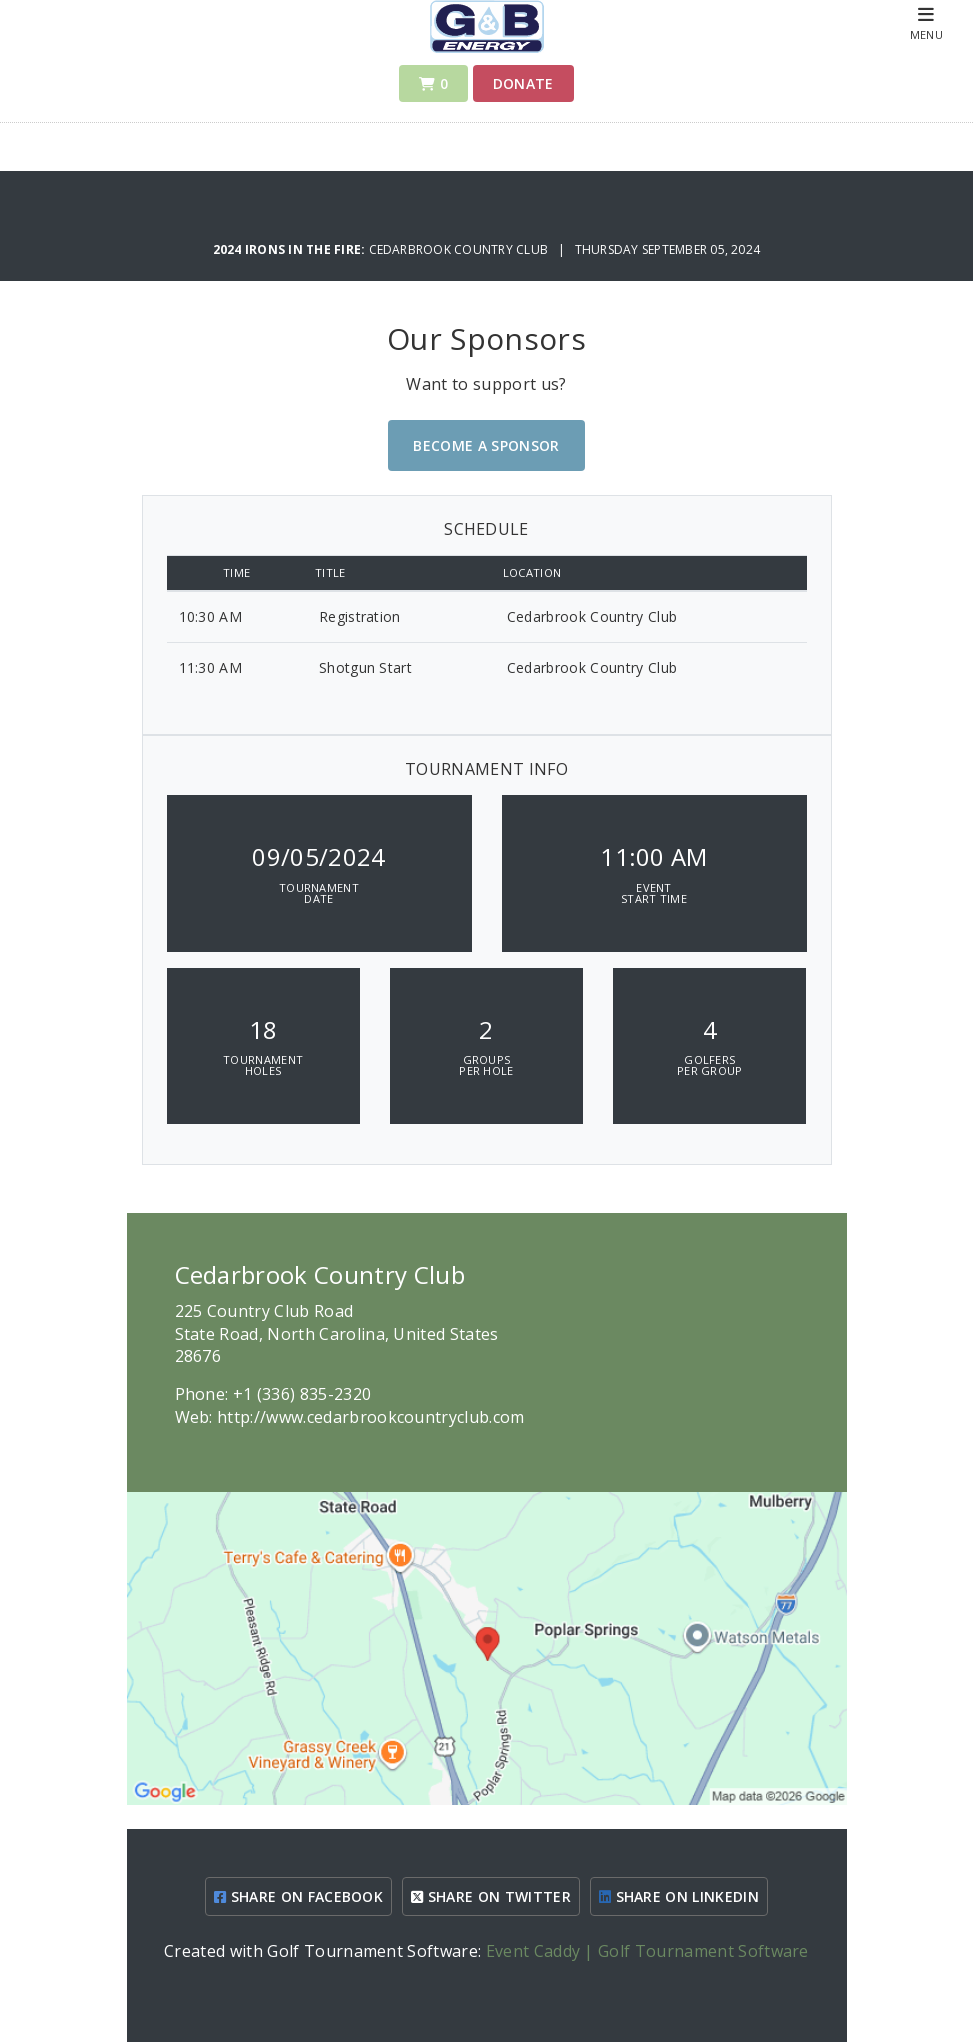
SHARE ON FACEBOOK (298, 1896)
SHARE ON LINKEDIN (679, 1896)
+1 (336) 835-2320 (302, 1394)
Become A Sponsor (486, 445)
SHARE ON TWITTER (491, 1896)
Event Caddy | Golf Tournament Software (647, 1951)
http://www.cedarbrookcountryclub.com (371, 1417)
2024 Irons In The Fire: (291, 249)
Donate (523, 83)
